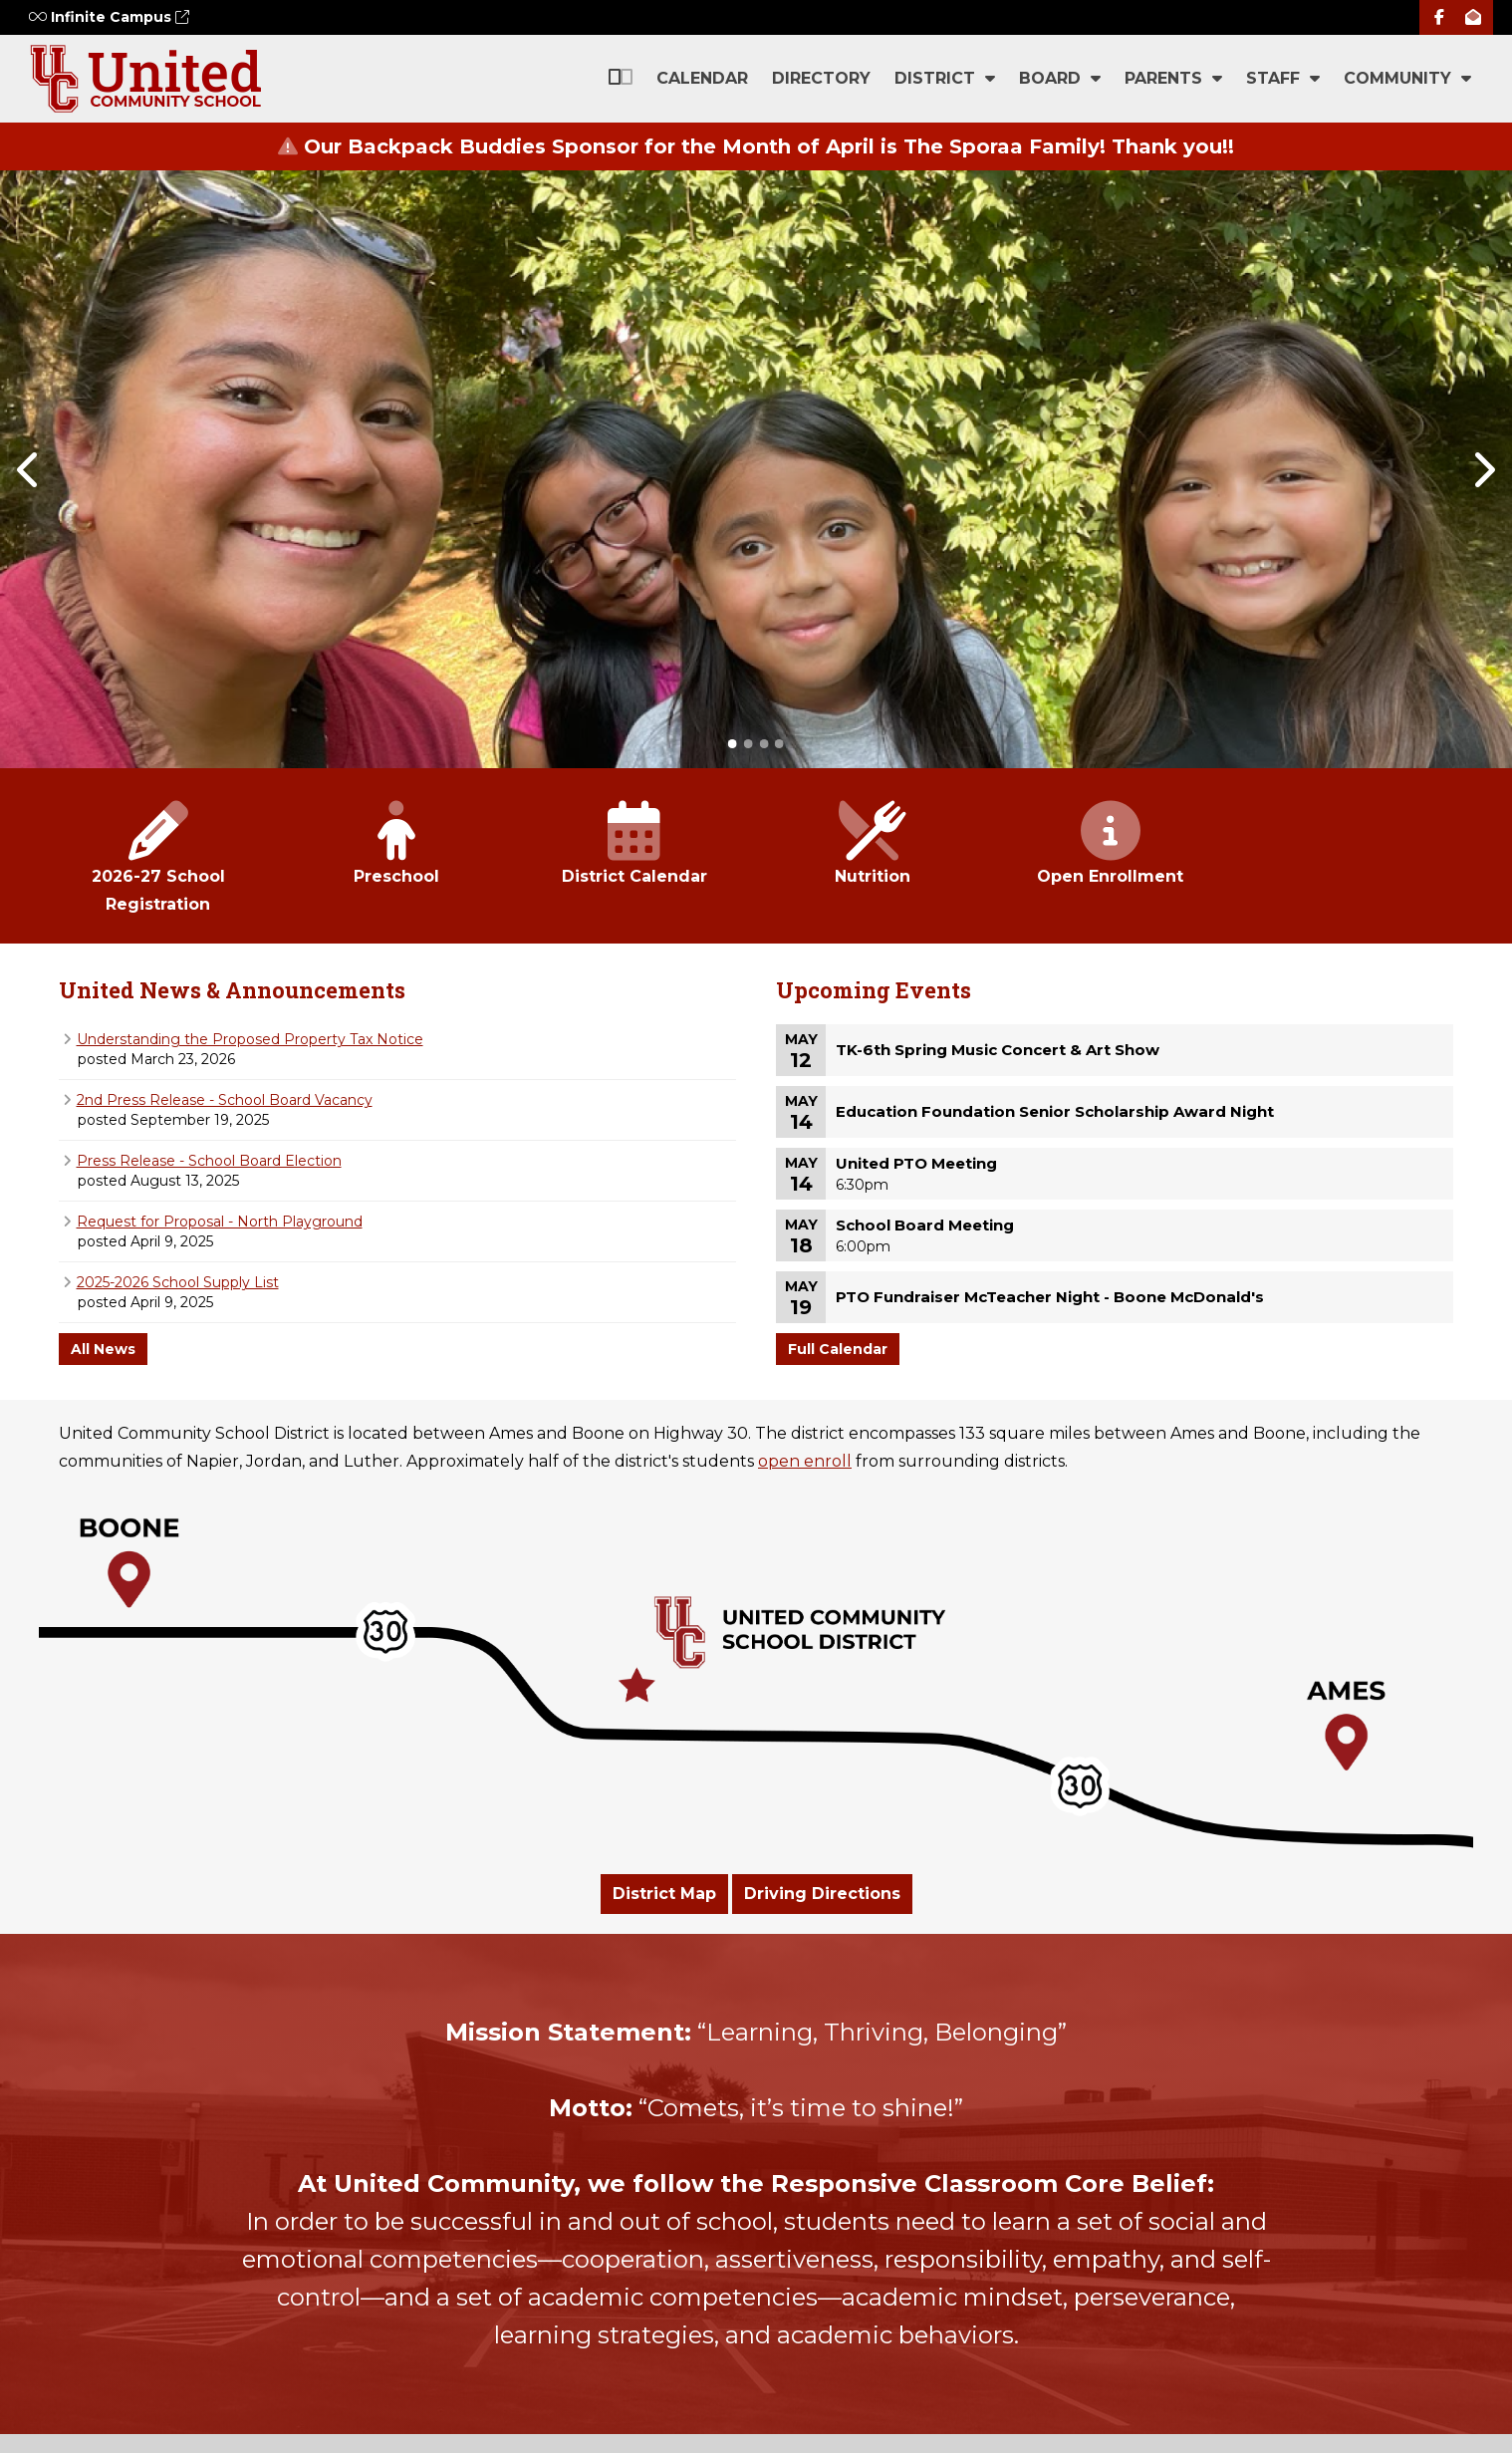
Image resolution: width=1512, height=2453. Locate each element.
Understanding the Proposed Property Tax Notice (250, 1039)
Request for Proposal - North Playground (220, 1221)
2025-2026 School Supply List (178, 1282)
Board (1060, 78)
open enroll (805, 1461)
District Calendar (634, 844)
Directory (821, 78)
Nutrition (872, 844)
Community (1407, 78)
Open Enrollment (1110, 844)
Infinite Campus (109, 17)
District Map (664, 1893)
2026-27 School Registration (158, 858)
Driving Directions (822, 1893)
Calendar (702, 78)
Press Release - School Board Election (209, 1161)
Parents (1173, 78)
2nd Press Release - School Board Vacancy (225, 1100)
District (944, 78)
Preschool (396, 844)
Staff (1283, 78)
